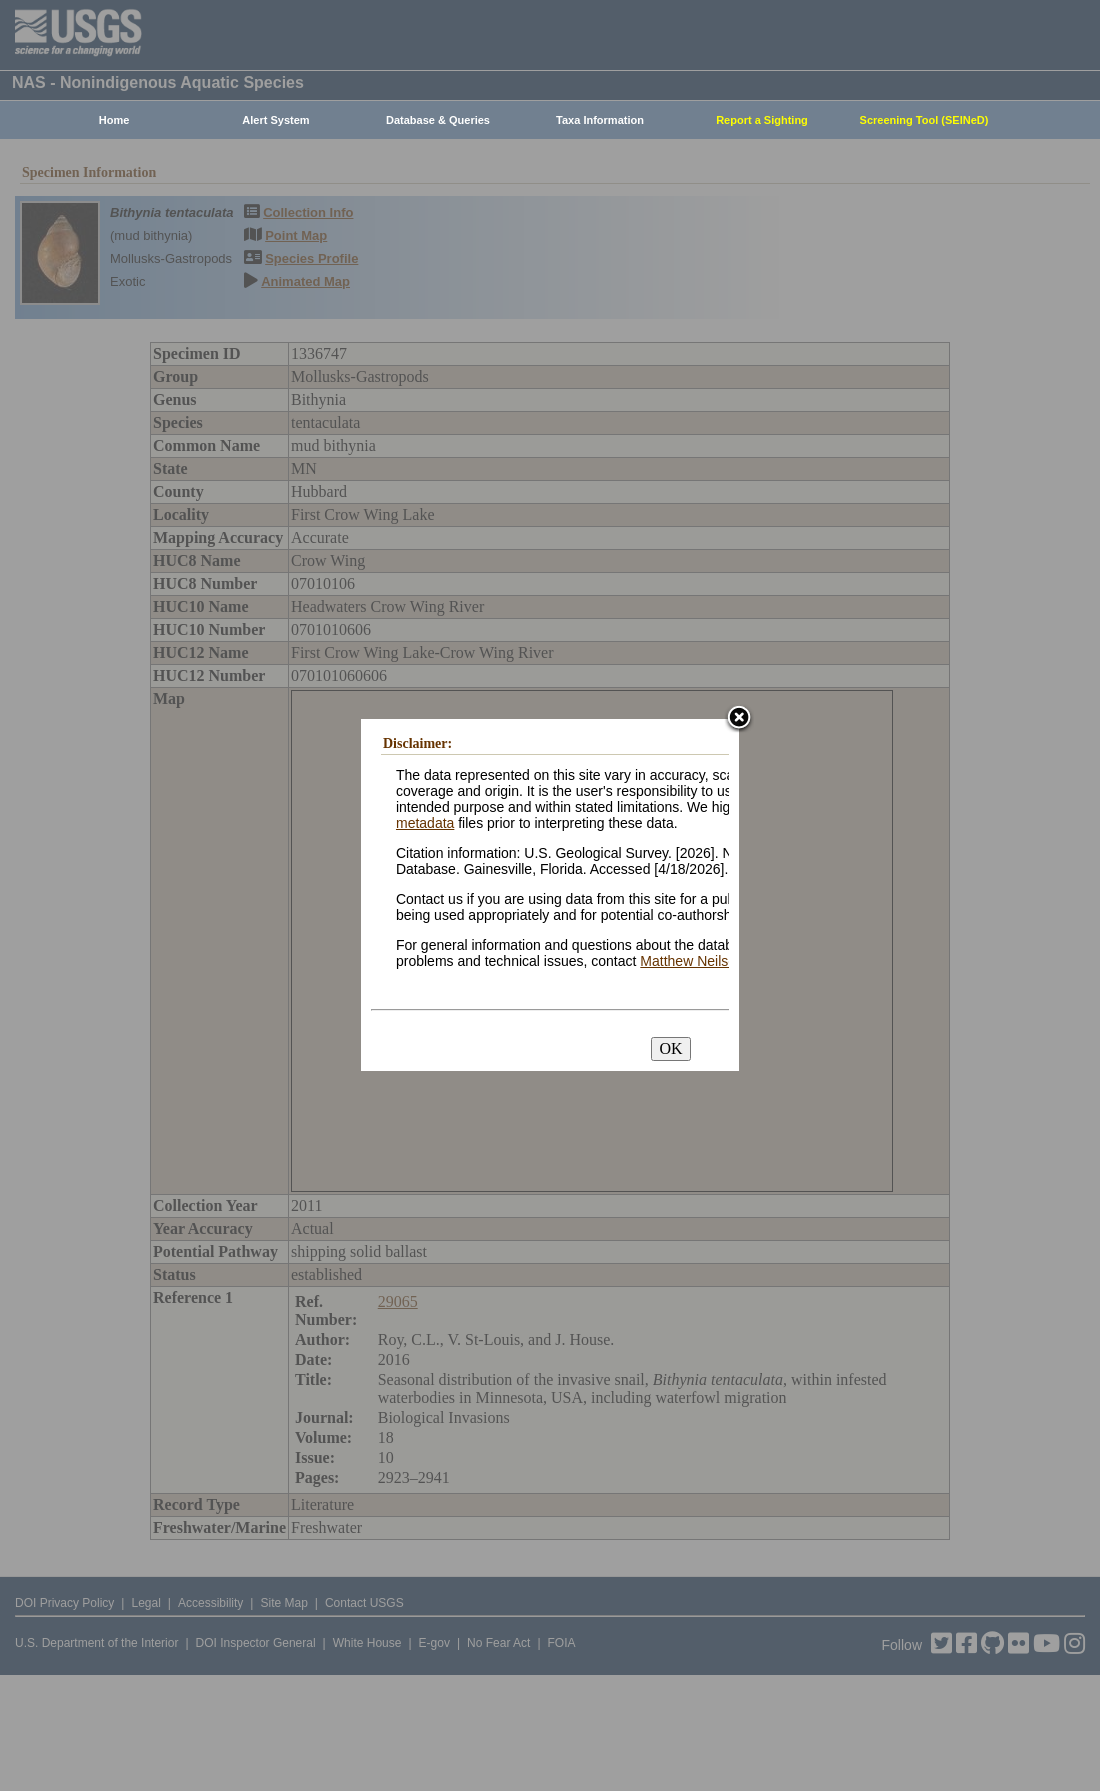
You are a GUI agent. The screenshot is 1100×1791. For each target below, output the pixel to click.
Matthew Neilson (692, 961)
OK (670, 1048)
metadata (425, 823)
